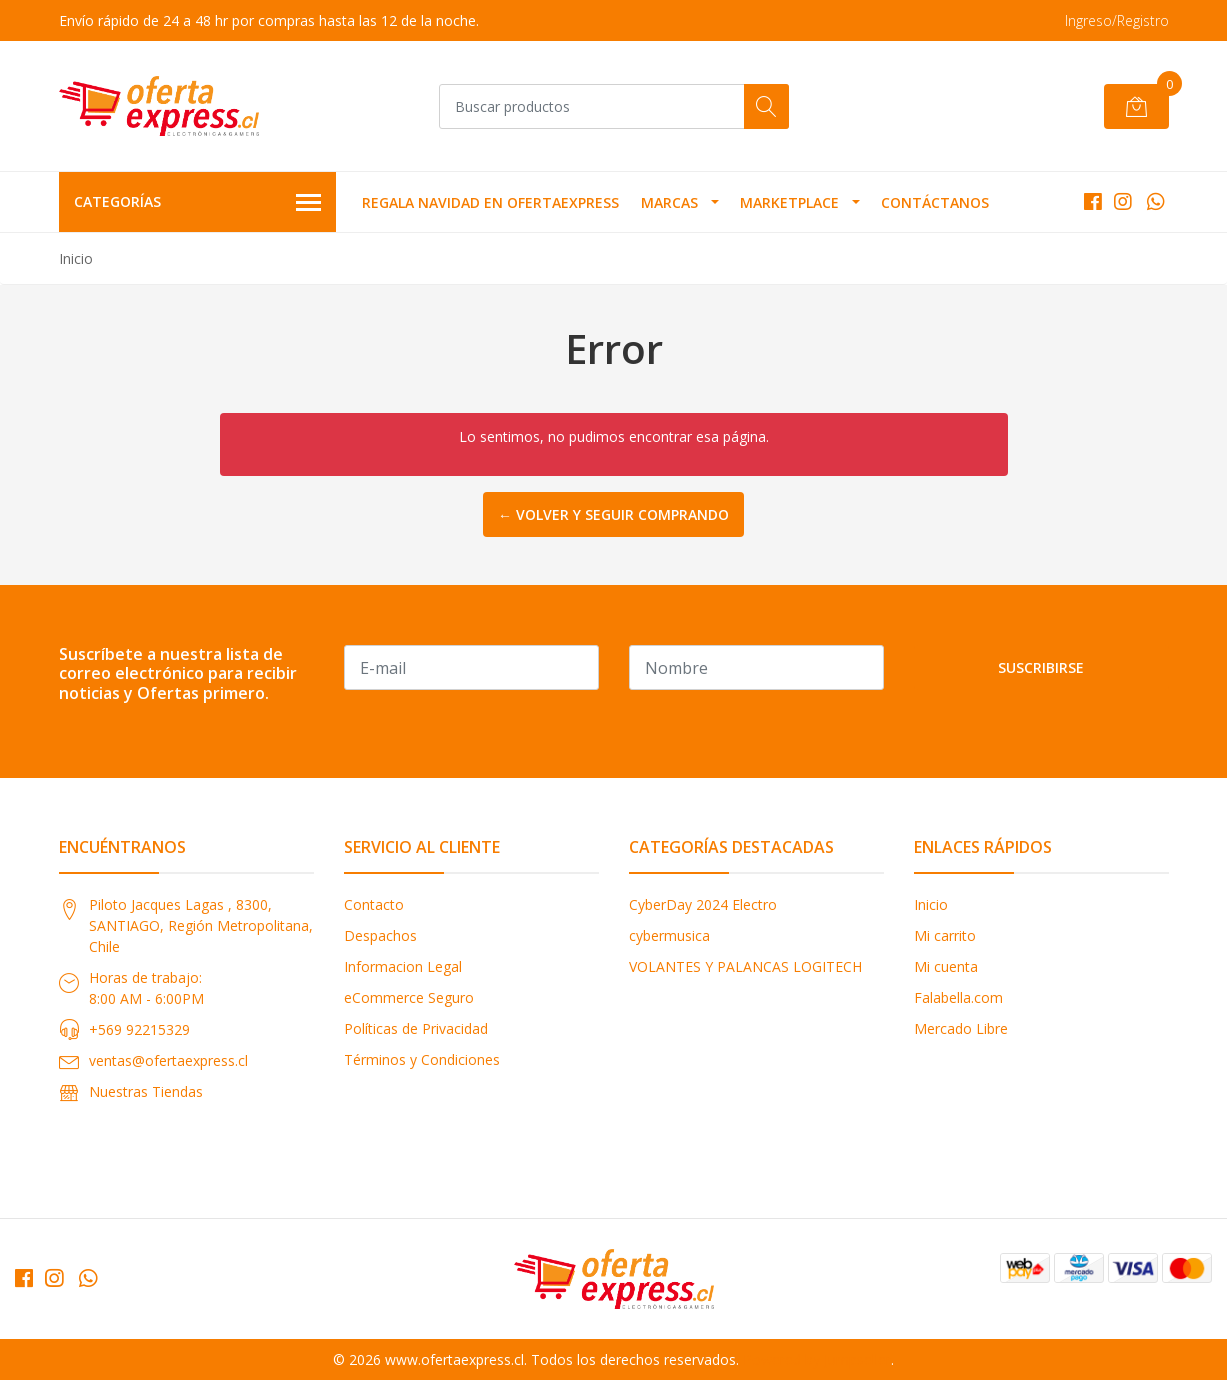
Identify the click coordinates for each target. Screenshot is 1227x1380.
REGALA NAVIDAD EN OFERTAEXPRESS (490, 202)
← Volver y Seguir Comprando (613, 514)
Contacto (374, 904)
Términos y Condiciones (422, 1059)
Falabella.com (958, 997)
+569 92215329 (139, 1029)
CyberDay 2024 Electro (703, 904)
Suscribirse (1041, 667)
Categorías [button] (198, 203)
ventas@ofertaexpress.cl (168, 1060)
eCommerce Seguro (409, 997)
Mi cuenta (946, 966)
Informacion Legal (403, 966)
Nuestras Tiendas (146, 1091)
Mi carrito (945, 935)
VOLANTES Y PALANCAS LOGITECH (745, 966)
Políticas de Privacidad (416, 1028)
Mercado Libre (961, 1028)
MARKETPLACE (789, 202)
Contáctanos (935, 202)
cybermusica (669, 935)
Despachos (380, 935)
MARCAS (669, 202)
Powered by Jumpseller (817, 1359)
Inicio (931, 904)
